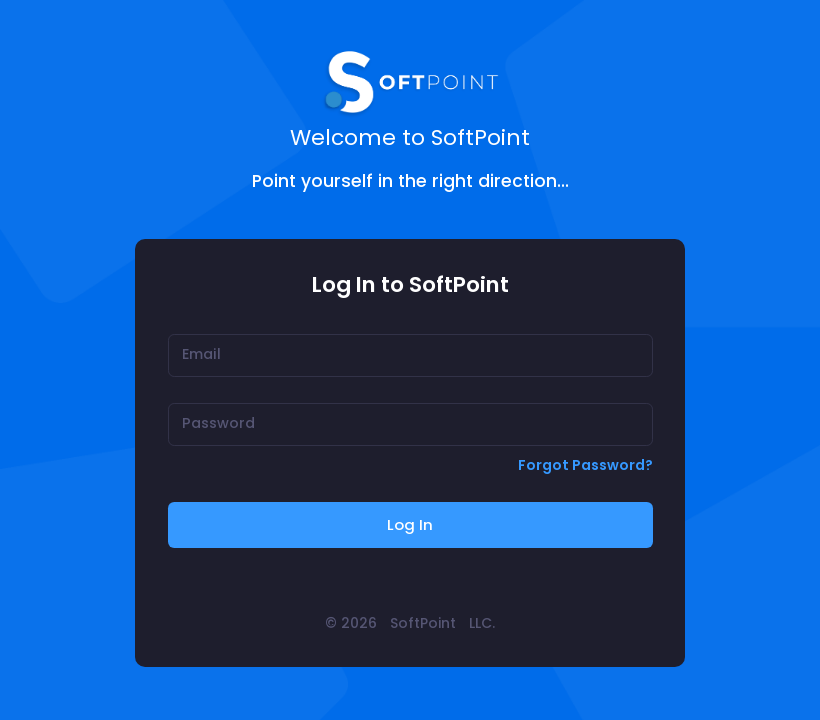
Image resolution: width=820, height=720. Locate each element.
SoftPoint (423, 623)
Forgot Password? (585, 465)
